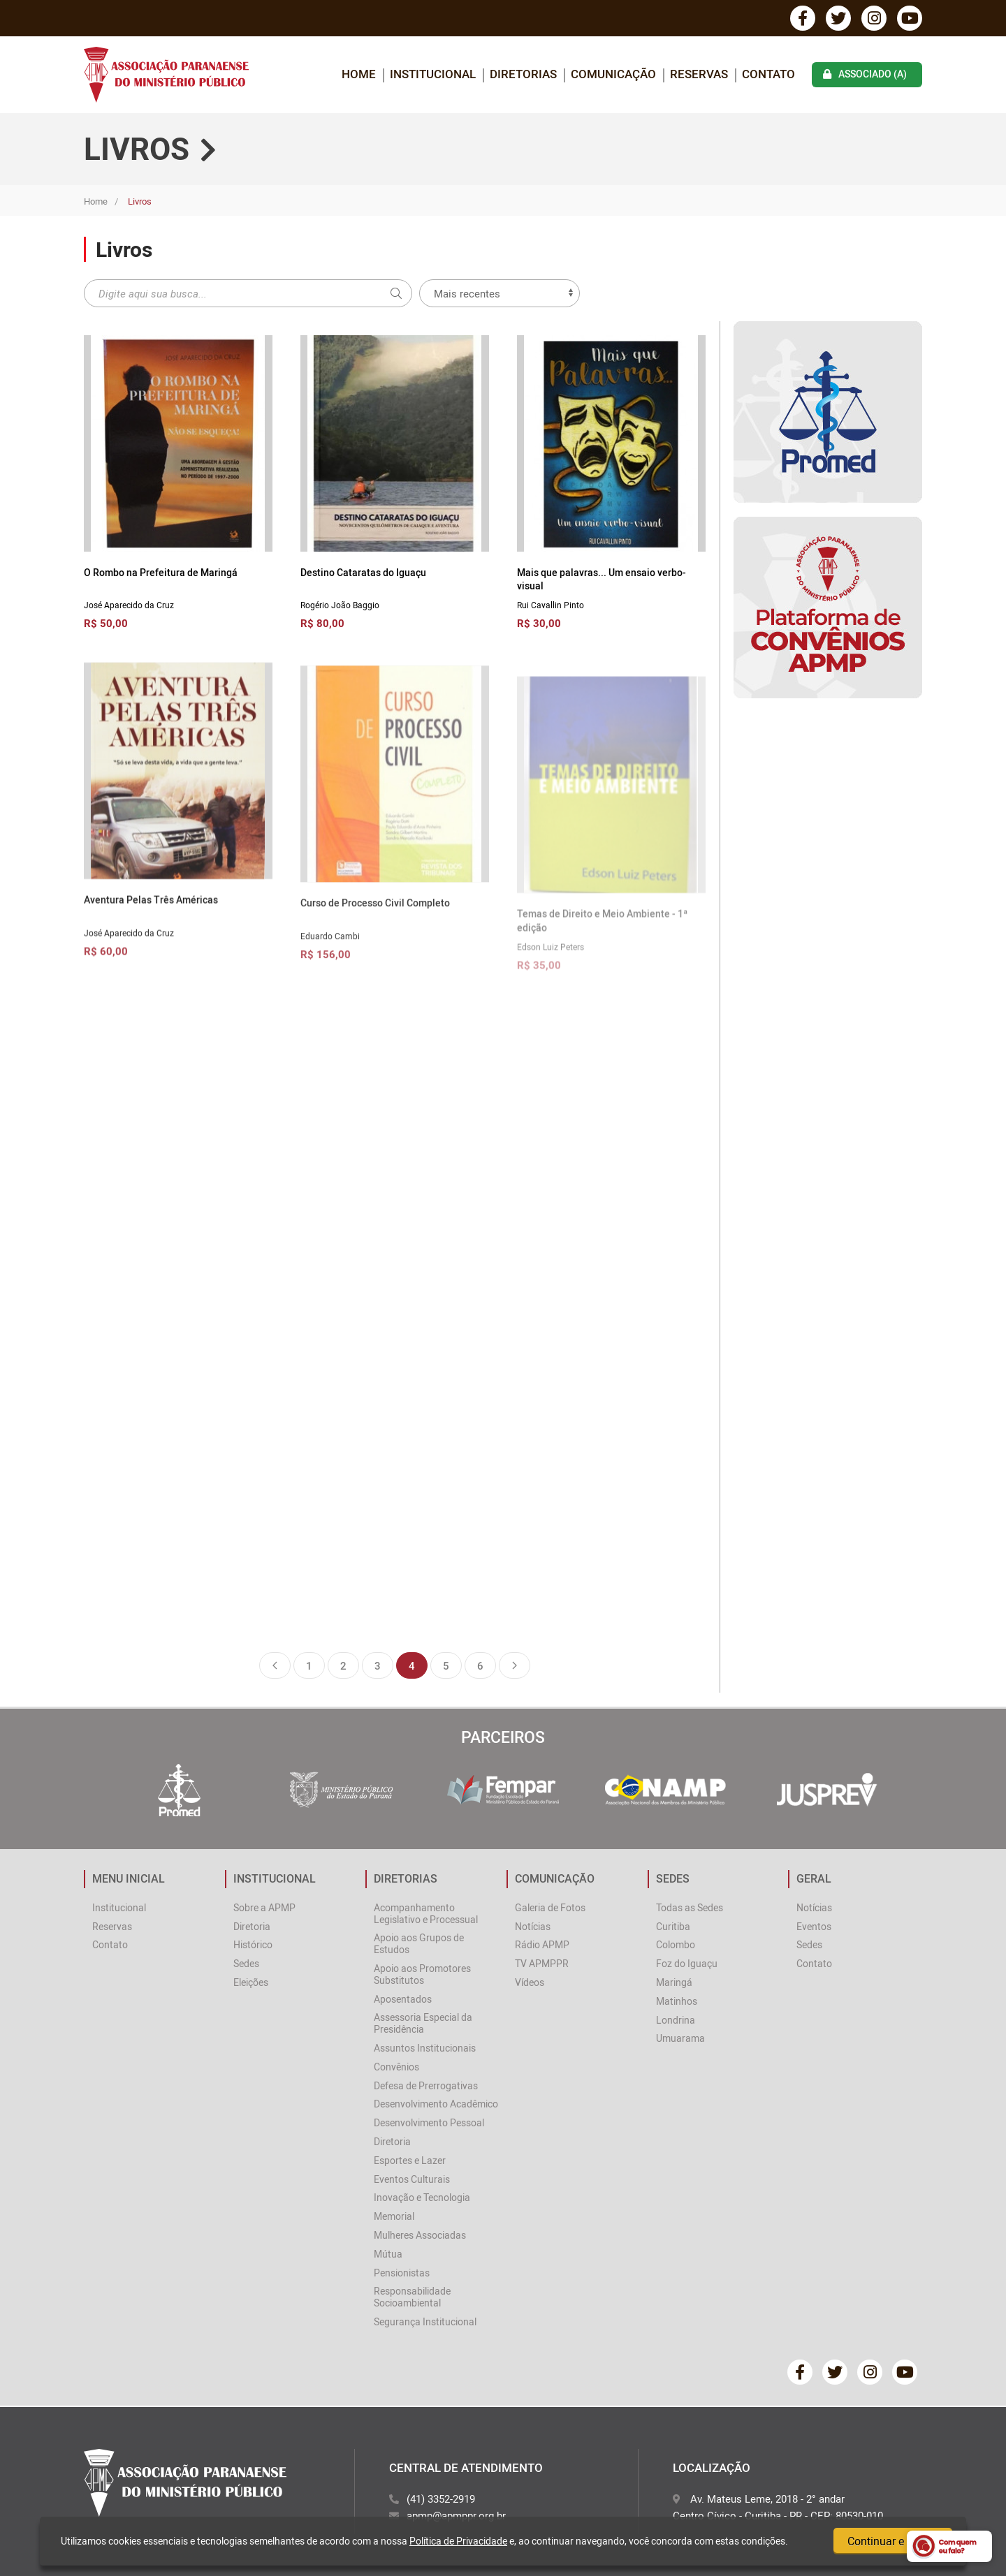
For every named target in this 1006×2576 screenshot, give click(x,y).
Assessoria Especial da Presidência (423, 2023)
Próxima (514, 1665)
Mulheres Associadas (420, 2235)
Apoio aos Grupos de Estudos (419, 1943)
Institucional (119, 1907)
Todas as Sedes (689, 1907)
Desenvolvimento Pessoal (429, 2122)
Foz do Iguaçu (686, 1963)
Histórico (252, 1944)
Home (96, 201)
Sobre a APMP (264, 1907)
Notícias (533, 1926)
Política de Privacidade (458, 2540)
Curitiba (673, 1926)
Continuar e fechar (892, 2541)
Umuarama (680, 2038)
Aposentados (403, 1998)
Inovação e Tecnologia (422, 2197)
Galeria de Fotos (550, 1907)
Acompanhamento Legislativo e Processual (426, 1913)
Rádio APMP (542, 1944)
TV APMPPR (542, 1963)
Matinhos (676, 2001)
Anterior (274, 1665)
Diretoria (251, 1926)
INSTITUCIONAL (433, 74)
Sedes (246, 1963)
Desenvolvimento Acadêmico (436, 2103)
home (359, 74)
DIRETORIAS (523, 74)
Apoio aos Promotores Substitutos (422, 1974)
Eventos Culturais (412, 2179)
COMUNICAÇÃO (613, 74)
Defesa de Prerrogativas (426, 2085)
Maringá (674, 1982)
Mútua (388, 2253)
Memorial (394, 2216)
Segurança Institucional (425, 2321)
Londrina (675, 2019)
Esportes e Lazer (410, 2160)
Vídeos (529, 1982)
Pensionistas (402, 2272)
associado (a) (865, 73)
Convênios (396, 2066)
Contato (768, 74)
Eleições (250, 1982)
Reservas (699, 74)
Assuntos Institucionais (425, 2047)
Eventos (813, 1926)
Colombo (675, 1944)
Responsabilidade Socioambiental (412, 2296)
